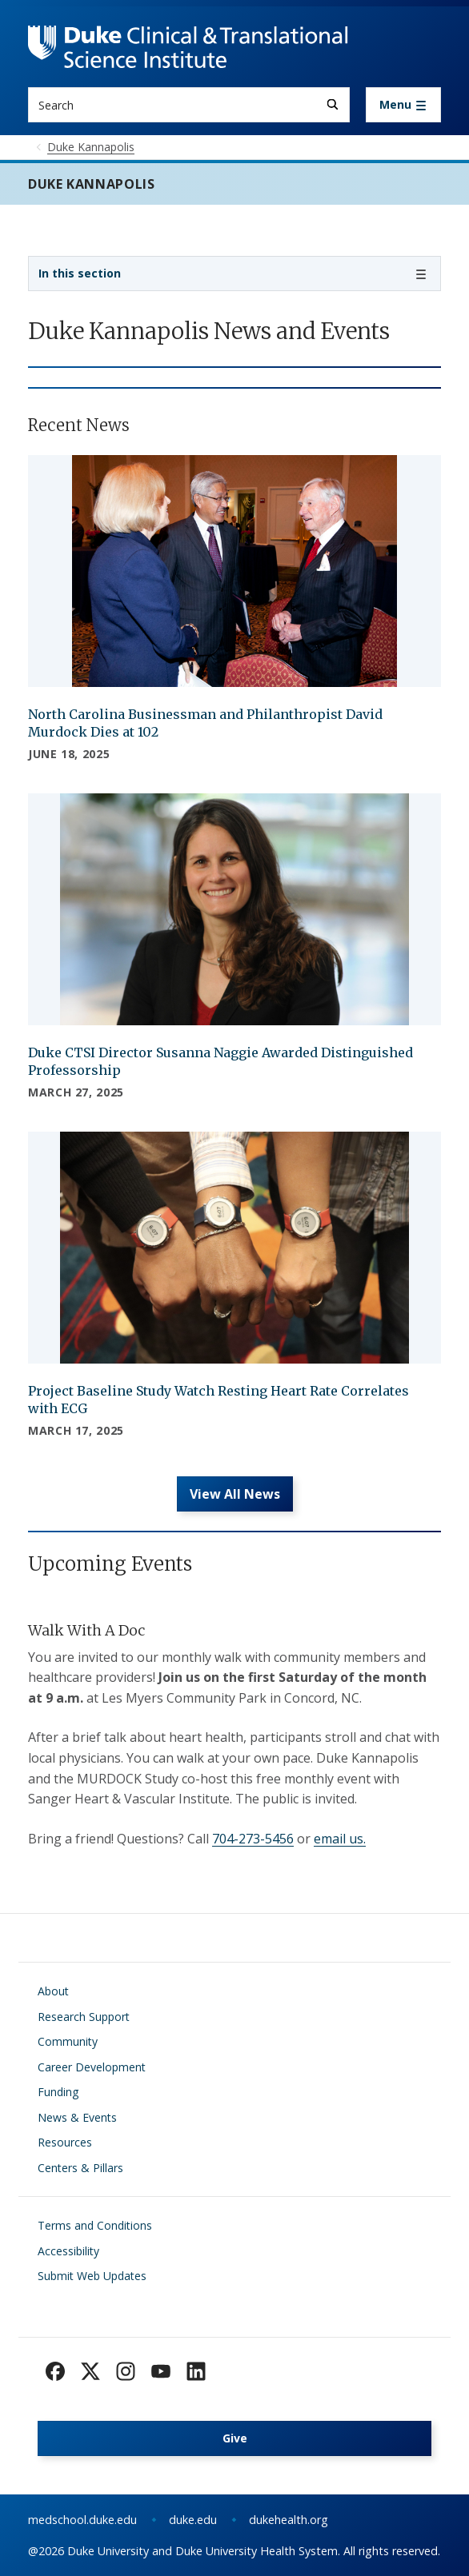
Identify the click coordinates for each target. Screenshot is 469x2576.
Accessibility (68, 2250)
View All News (235, 1494)
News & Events (77, 2117)
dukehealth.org (288, 2519)
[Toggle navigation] (403, 104)
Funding (58, 2091)
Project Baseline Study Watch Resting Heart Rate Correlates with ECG (218, 1399)
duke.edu (193, 2519)
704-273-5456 (253, 1838)
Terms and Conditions (95, 2225)
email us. (340, 1838)
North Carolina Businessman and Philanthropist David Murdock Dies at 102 (205, 723)
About (53, 1991)
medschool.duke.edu (82, 2519)
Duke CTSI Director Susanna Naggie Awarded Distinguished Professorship (220, 1061)
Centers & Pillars (80, 2167)
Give (234, 2438)
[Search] (332, 104)
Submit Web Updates (92, 2275)
